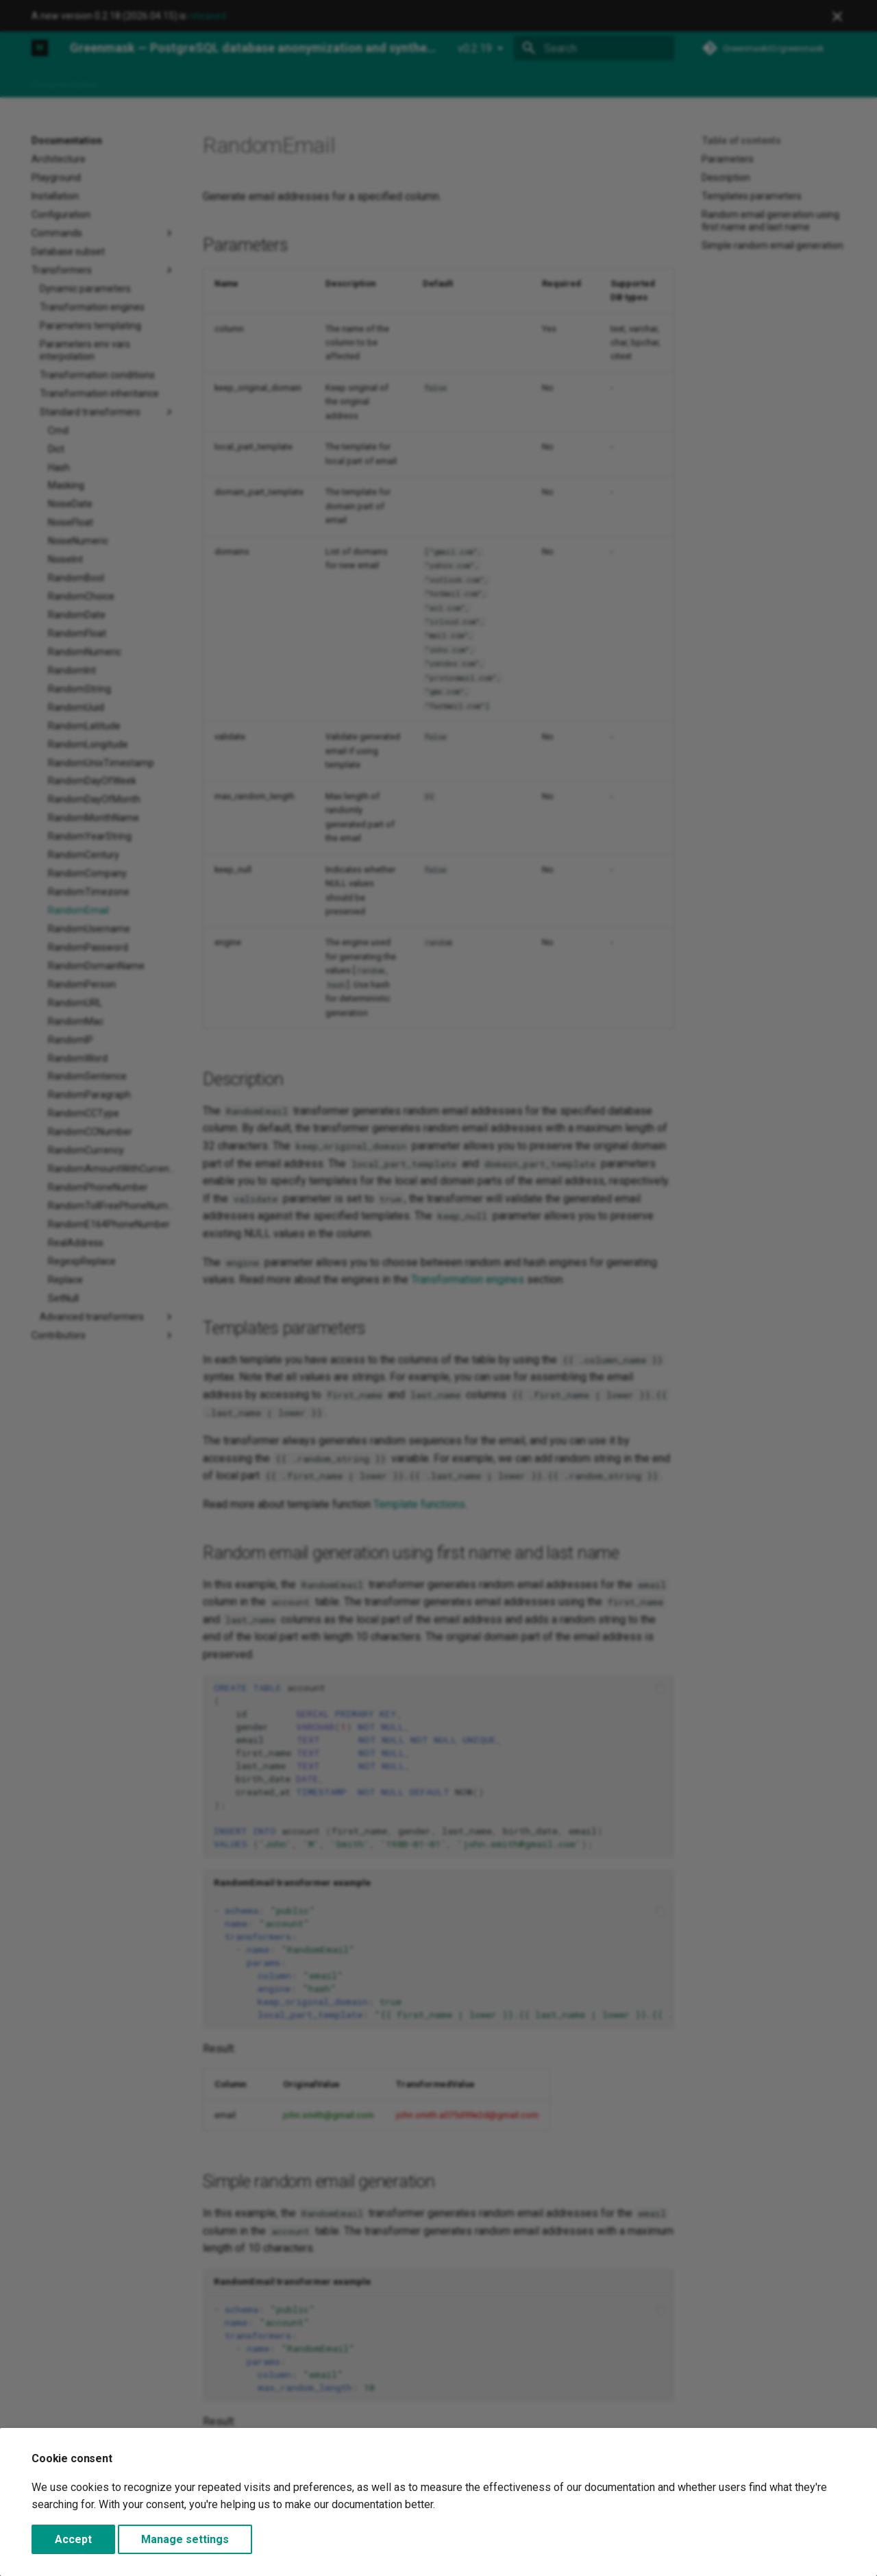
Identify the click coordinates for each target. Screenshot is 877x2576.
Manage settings (185, 2539)
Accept (73, 2539)
